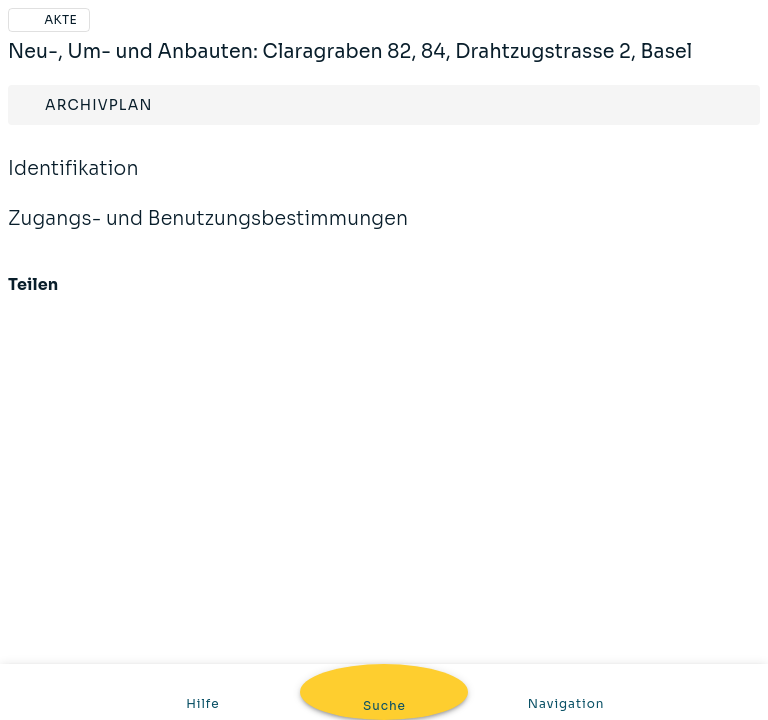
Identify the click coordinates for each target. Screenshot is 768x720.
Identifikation (73, 182)
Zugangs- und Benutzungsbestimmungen (208, 232)
